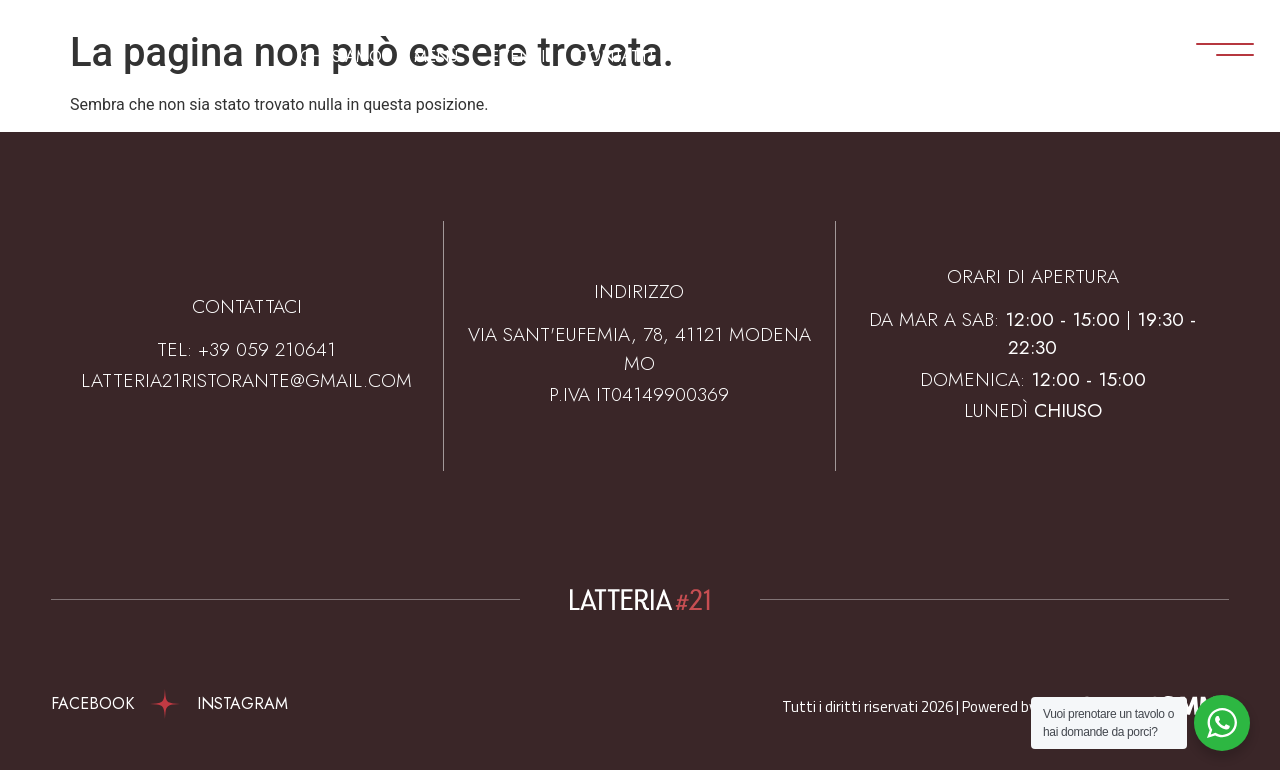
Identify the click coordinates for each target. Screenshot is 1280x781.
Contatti (615, 56)
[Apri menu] (1199, 53)
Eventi (517, 56)
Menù (436, 56)
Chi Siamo (341, 56)
